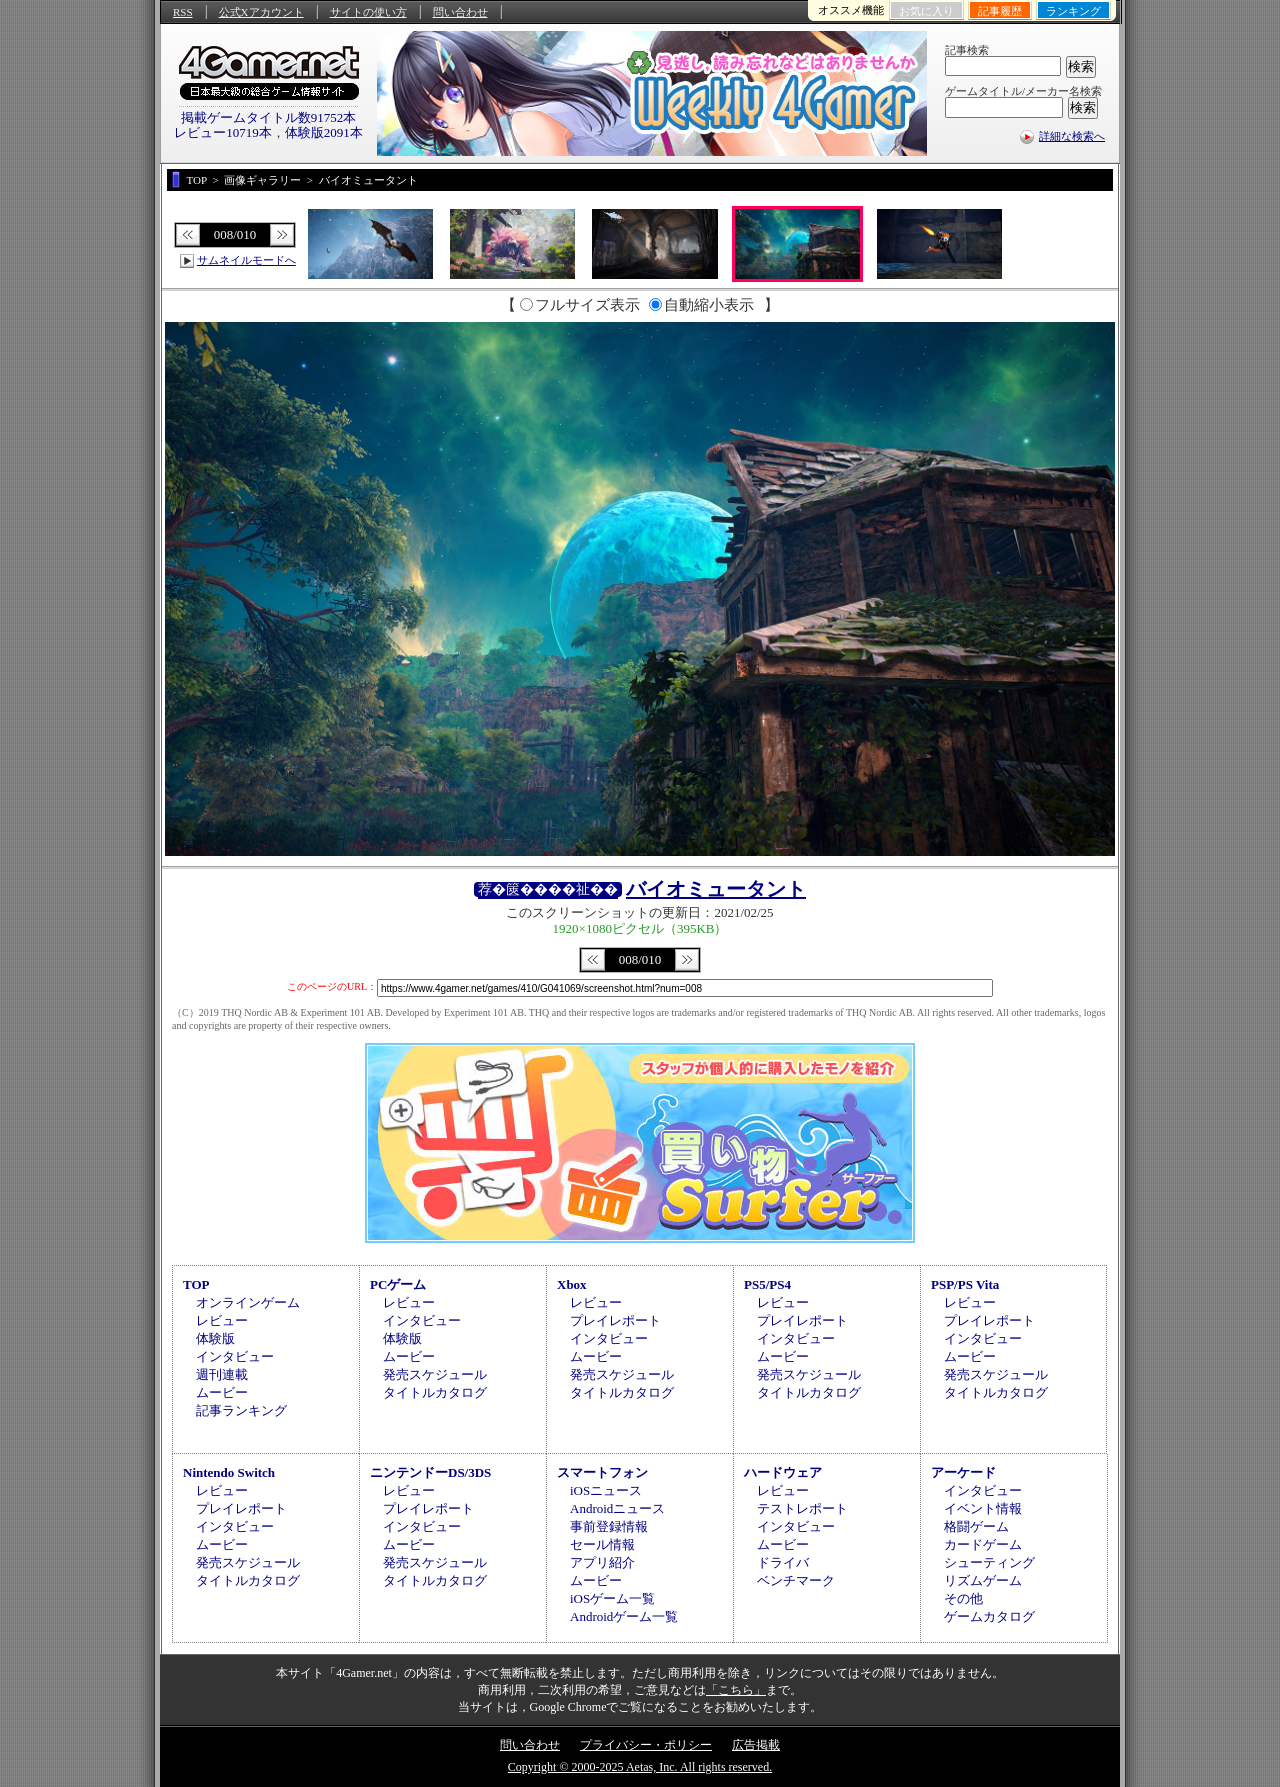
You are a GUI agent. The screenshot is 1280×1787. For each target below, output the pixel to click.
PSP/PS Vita (965, 1284)
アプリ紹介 (602, 1562)
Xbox (572, 1284)
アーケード (963, 1472)
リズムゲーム (983, 1580)
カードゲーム (983, 1544)
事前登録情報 (609, 1526)
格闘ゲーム (976, 1526)
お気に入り (926, 11)
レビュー (222, 1320)
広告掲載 (756, 1745)
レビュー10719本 (223, 132)
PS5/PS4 (767, 1284)
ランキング (1073, 11)
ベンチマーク (796, 1580)
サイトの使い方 (368, 12)
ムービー (222, 1392)
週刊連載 (222, 1374)
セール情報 (602, 1544)
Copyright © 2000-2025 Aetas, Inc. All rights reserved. (640, 1767)
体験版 (215, 1338)
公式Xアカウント (261, 12)
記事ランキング (241, 1410)
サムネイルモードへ (246, 260)
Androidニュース (617, 1508)
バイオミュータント (716, 889)
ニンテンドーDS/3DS (430, 1472)
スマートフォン (602, 1472)
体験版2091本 (324, 132)
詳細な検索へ (1072, 136)
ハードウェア (783, 1472)
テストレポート (802, 1508)
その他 (963, 1598)
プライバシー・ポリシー (646, 1745)
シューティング (989, 1562)
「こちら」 (736, 1690)
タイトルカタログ (435, 1392)
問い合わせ (460, 12)
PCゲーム (398, 1284)
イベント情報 (983, 1508)
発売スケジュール (435, 1374)
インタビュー (235, 1356)
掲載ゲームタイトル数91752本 (269, 117)
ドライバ (783, 1562)
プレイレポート (615, 1320)
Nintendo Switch (229, 1472)
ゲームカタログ (989, 1616)
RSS (183, 12)
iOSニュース (606, 1490)
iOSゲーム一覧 (612, 1598)
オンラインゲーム (248, 1302)
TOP (196, 1284)
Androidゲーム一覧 (624, 1616)
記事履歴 (1000, 11)
